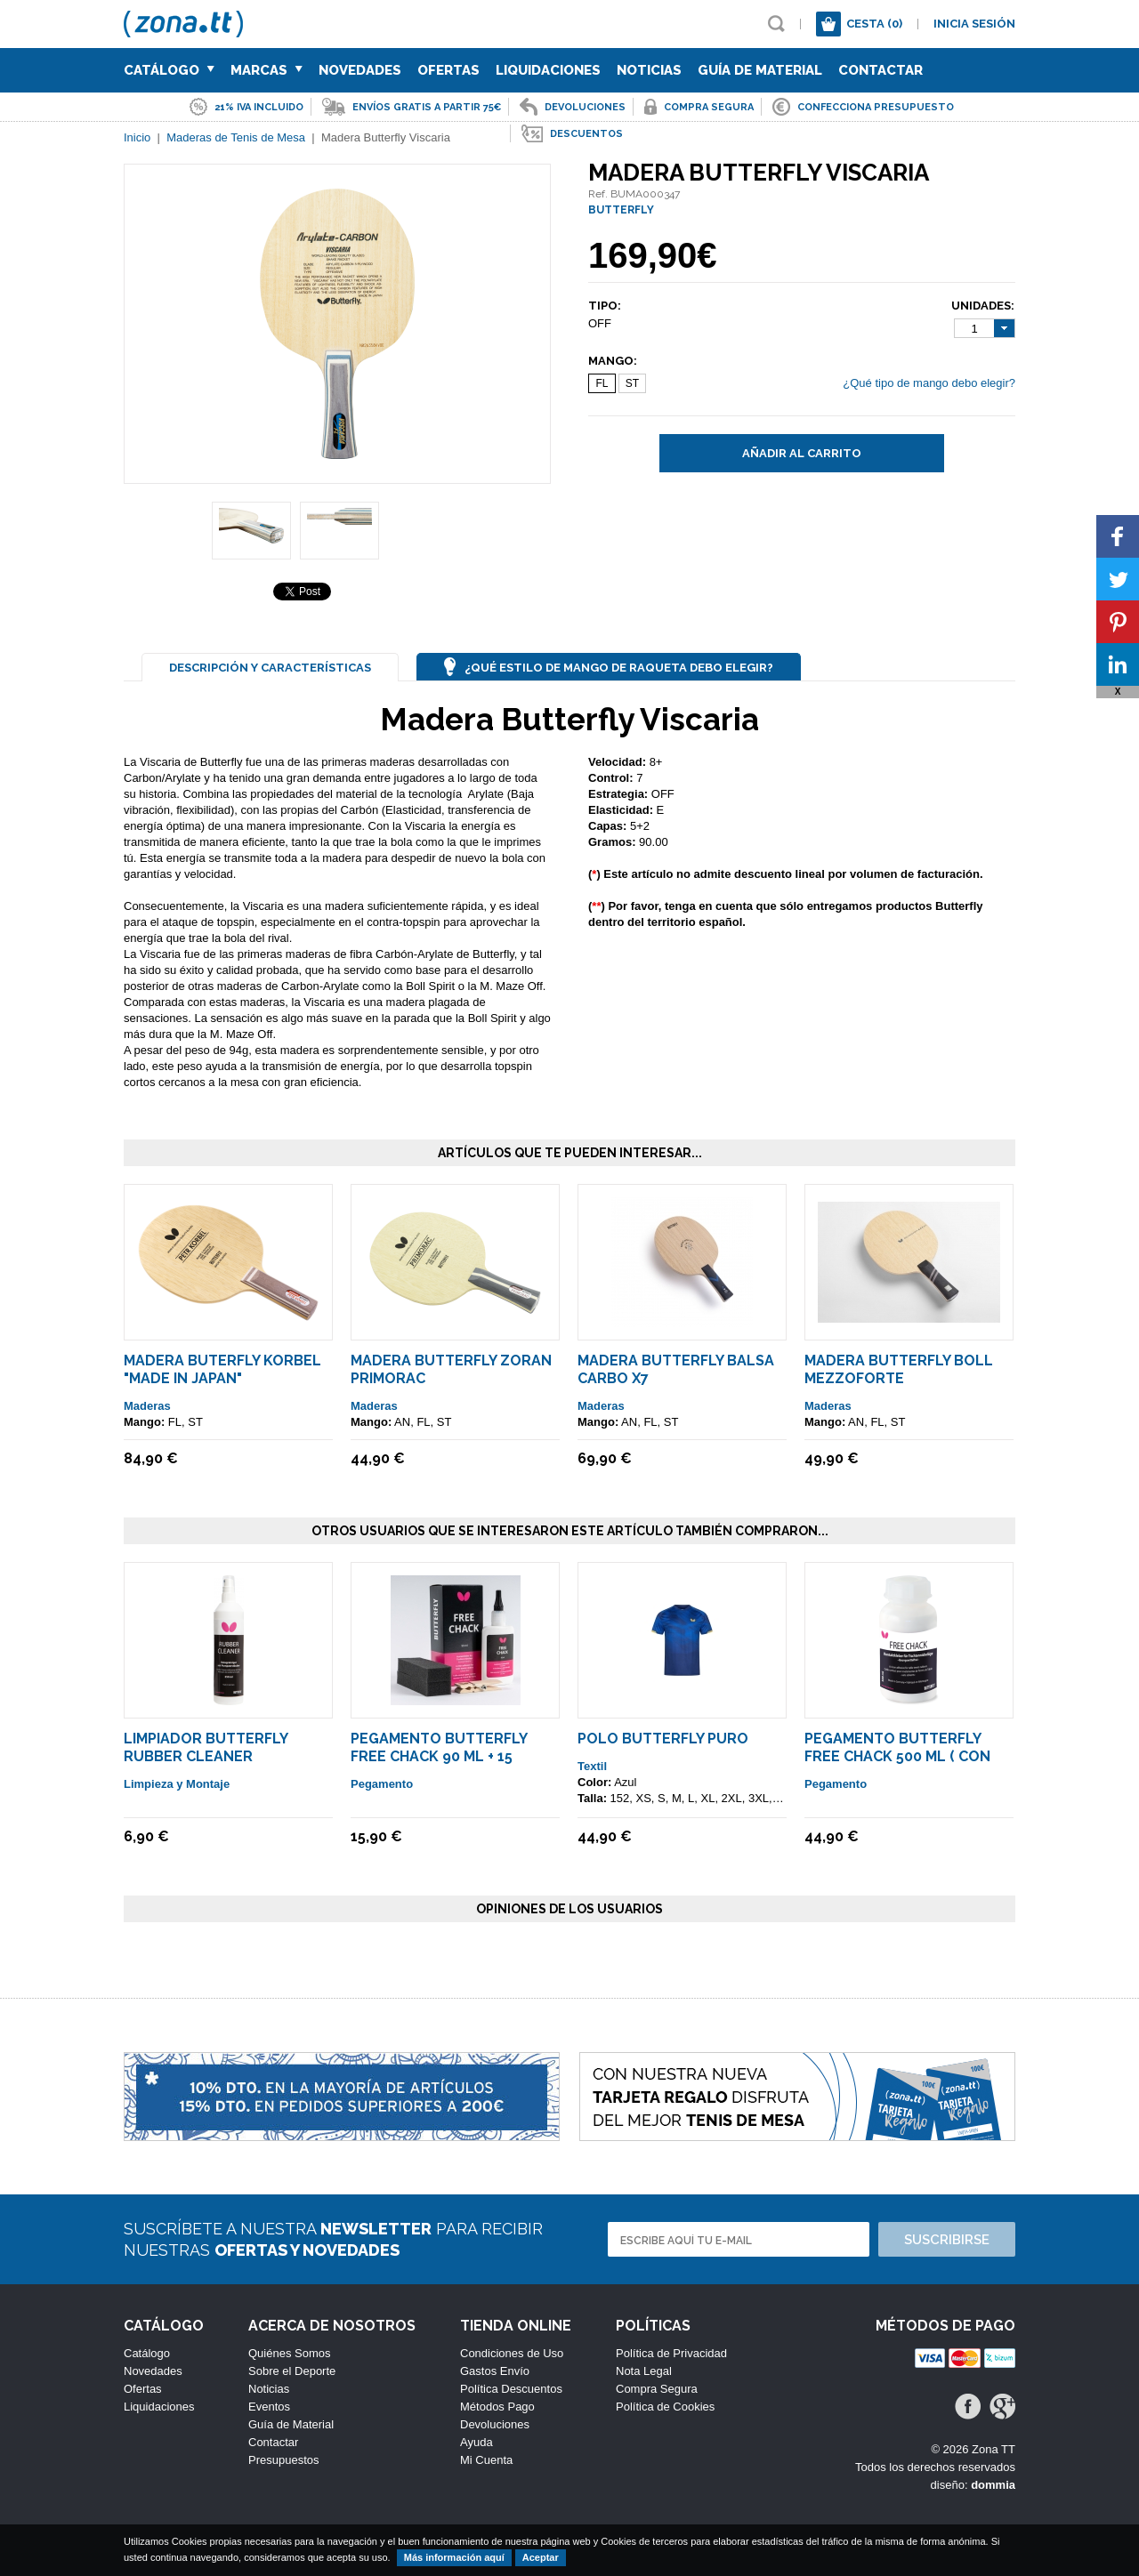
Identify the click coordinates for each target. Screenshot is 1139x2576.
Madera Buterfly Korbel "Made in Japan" (222, 1369)
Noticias (649, 70)
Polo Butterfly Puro (663, 1738)
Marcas (266, 70)
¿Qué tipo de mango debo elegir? (929, 383)
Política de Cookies (665, 2406)
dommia (993, 2484)
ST (632, 383)
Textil (592, 1766)
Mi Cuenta (486, 2460)
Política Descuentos (511, 2388)
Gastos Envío (494, 2371)
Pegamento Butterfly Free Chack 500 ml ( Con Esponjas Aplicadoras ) (898, 1756)
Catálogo (169, 70)
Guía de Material (760, 70)
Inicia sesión (974, 23)
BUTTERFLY (621, 210)
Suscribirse (947, 2240)
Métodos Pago (497, 2406)
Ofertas (448, 70)
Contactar (880, 70)
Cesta (874, 23)
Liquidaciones (548, 70)
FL (601, 383)
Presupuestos (283, 2460)
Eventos (269, 2406)
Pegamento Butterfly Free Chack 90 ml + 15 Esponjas (439, 1756)
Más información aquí (454, 2557)
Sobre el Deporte (291, 2371)
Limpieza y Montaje (177, 1784)
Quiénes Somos (289, 2353)
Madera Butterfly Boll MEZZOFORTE (898, 1369)
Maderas (147, 1406)
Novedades (360, 70)
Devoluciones (494, 2424)
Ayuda (476, 2442)
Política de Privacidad (671, 2353)
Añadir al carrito (801, 453)
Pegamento (382, 1784)
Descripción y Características (270, 667)
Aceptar (540, 2557)
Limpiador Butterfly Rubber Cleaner (205, 1747)
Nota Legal (644, 2371)
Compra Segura (657, 2388)
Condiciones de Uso (511, 2353)
